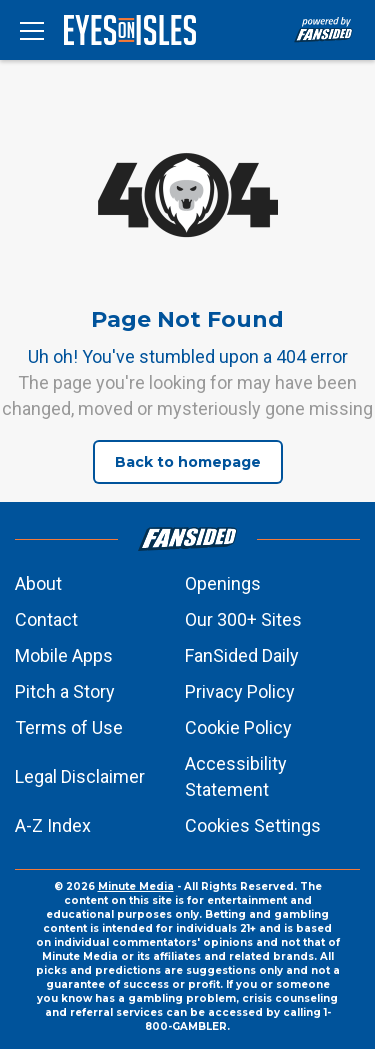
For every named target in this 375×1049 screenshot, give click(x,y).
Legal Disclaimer (80, 776)
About (38, 583)
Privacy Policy (240, 691)
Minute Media (136, 886)
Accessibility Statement (236, 776)
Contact (46, 619)
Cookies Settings (253, 825)
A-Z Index (53, 825)
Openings (223, 583)
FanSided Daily (242, 655)
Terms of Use (69, 727)
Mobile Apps (64, 655)
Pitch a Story (65, 691)
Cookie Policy (238, 727)
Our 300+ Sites (243, 619)
